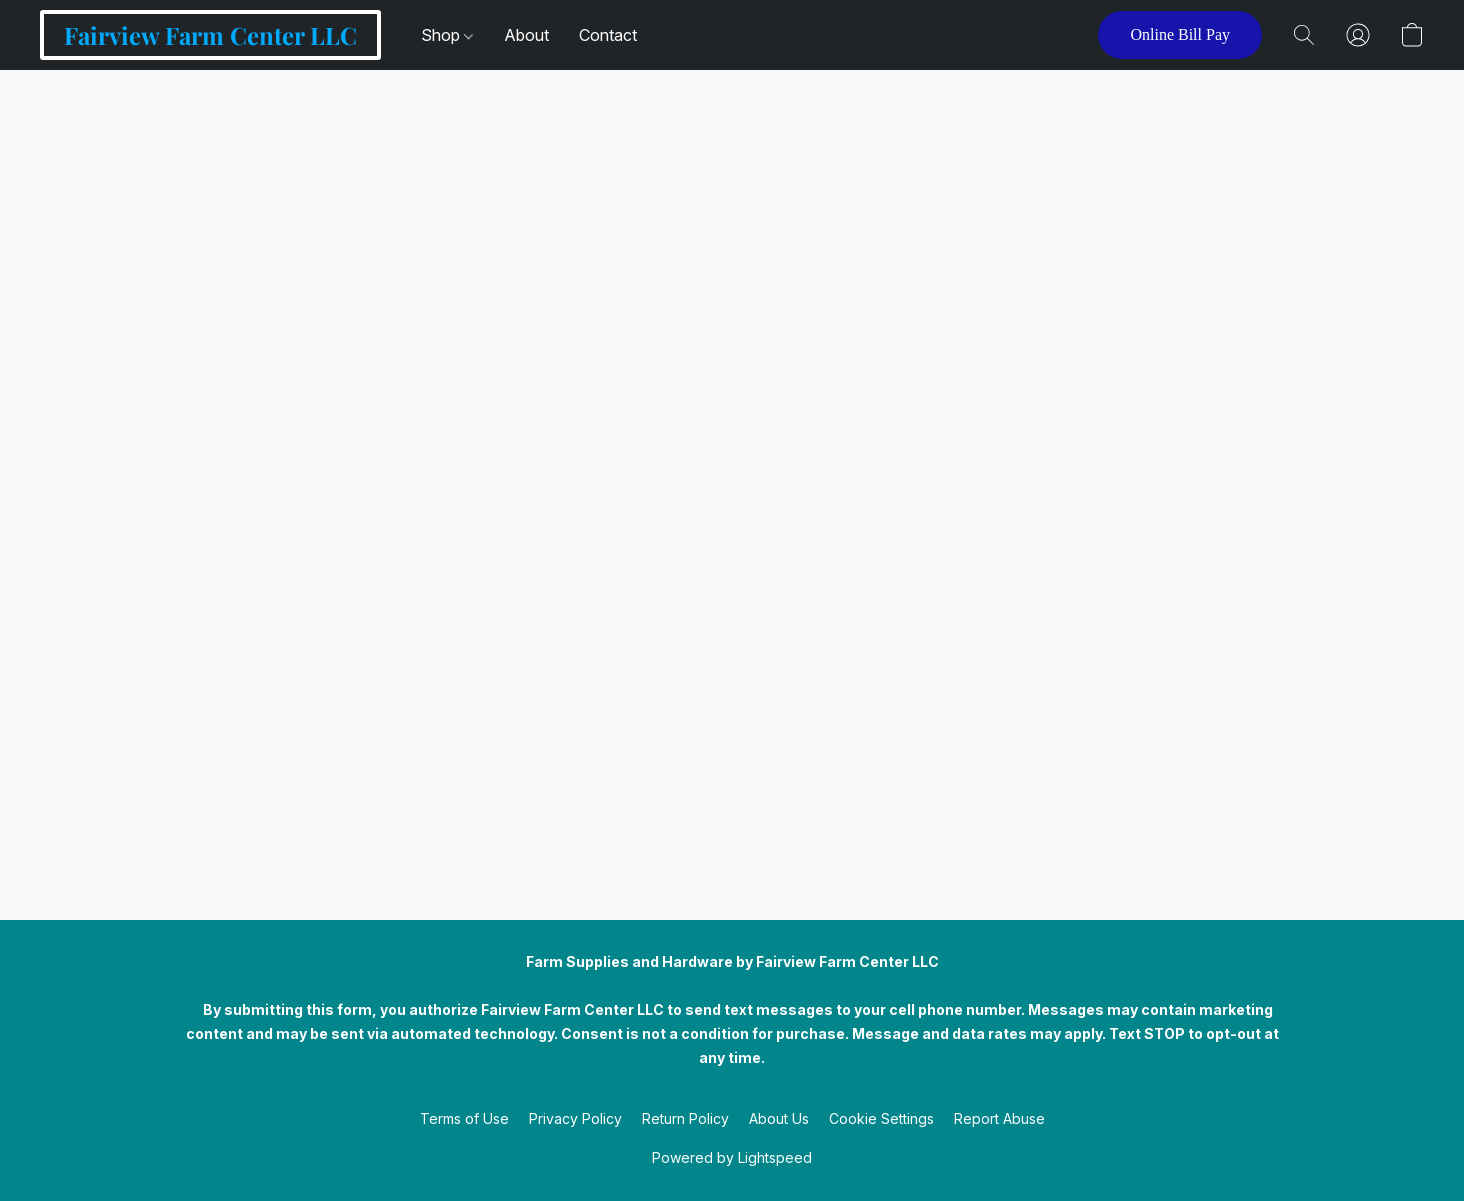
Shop (447, 35)
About (526, 35)
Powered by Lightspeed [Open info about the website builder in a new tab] (732, 1157)
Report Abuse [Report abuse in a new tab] (999, 1118)
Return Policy (685, 1118)
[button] (210, 35)
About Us (779, 1118)
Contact (608, 35)
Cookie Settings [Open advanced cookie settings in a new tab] (881, 1118)
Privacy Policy (575, 1118)
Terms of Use (464, 1118)
